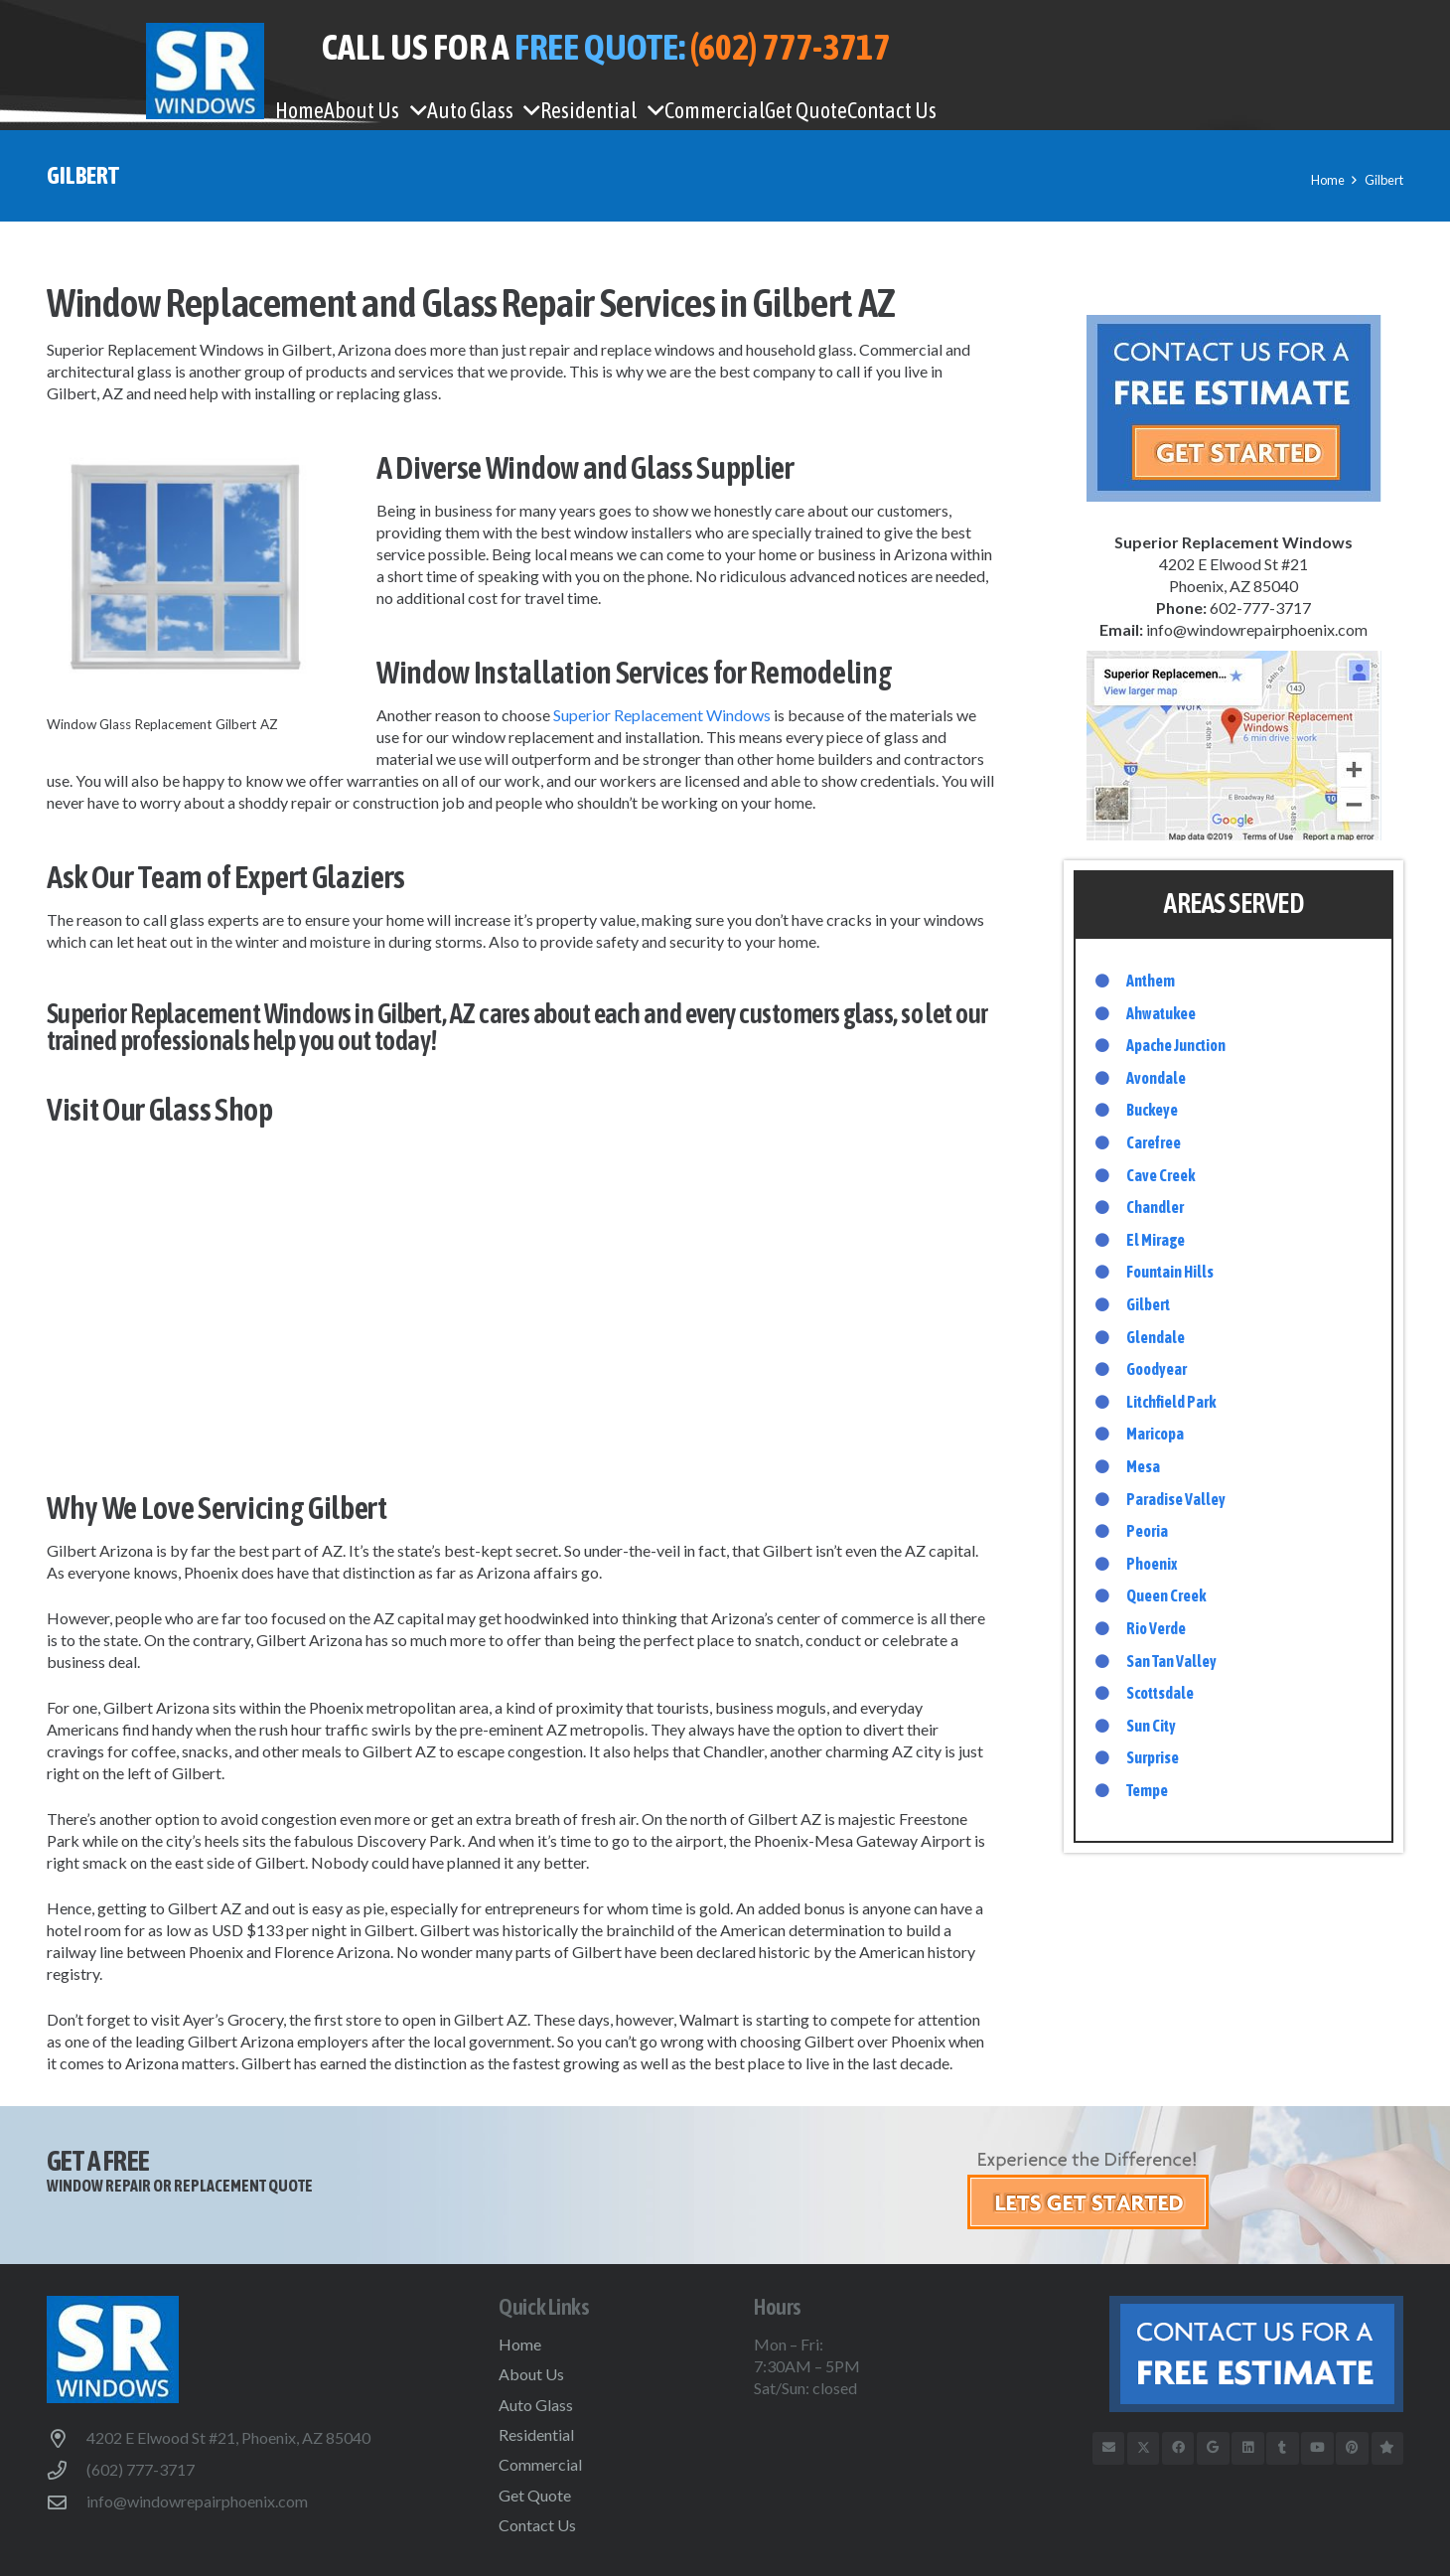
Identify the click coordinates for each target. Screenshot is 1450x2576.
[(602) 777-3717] (66, 2470)
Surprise (1152, 1757)
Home (520, 2344)
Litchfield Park (1171, 1402)
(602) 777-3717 (140, 2469)
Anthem (1150, 980)
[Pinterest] (1352, 2448)
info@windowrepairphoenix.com (197, 2501)
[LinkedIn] (1248, 2448)
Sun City (1151, 1726)
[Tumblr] (1282, 2448)
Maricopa (1155, 1433)
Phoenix (1151, 1564)
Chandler (1155, 1207)
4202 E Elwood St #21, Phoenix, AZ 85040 (228, 2437)
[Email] (1108, 2448)
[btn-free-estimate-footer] (1206, 2354)
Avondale (1156, 1078)
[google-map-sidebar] (1233, 745)
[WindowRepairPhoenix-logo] (205, 71)
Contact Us (537, 2524)
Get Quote (535, 2495)
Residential (536, 2434)
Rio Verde (1156, 1628)
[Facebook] (1178, 2448)
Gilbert (521, 1290)
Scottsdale (1160, 1693)
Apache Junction (1176, 1045)
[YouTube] (1317, 2448)
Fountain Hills (1170, 1272)
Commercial (540, 2464)
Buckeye (1152, 1110)
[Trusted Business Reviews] (1388, 2448)
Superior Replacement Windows (662, 714)
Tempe (1147, 1790)
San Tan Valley (1171, 1661)
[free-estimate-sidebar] (1233, 408)
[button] (413, 110)
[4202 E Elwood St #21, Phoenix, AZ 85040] (66, 2438)
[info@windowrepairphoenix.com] (66, 2502)
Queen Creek (1166, 1595)
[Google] (1213, 2448)
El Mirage (1155, 1240)
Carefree (1153, 1142)
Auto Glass (536, 2404)
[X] (1143, 2448)
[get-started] (1185, 2187)
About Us (531, 2373)
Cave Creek (1160, 1175)
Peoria (1147, 1531)
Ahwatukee (1161, 1013)
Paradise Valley (1176, 1499)
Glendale (1155, 1337)
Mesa (1143, 1466)
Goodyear (1156, 1369)
